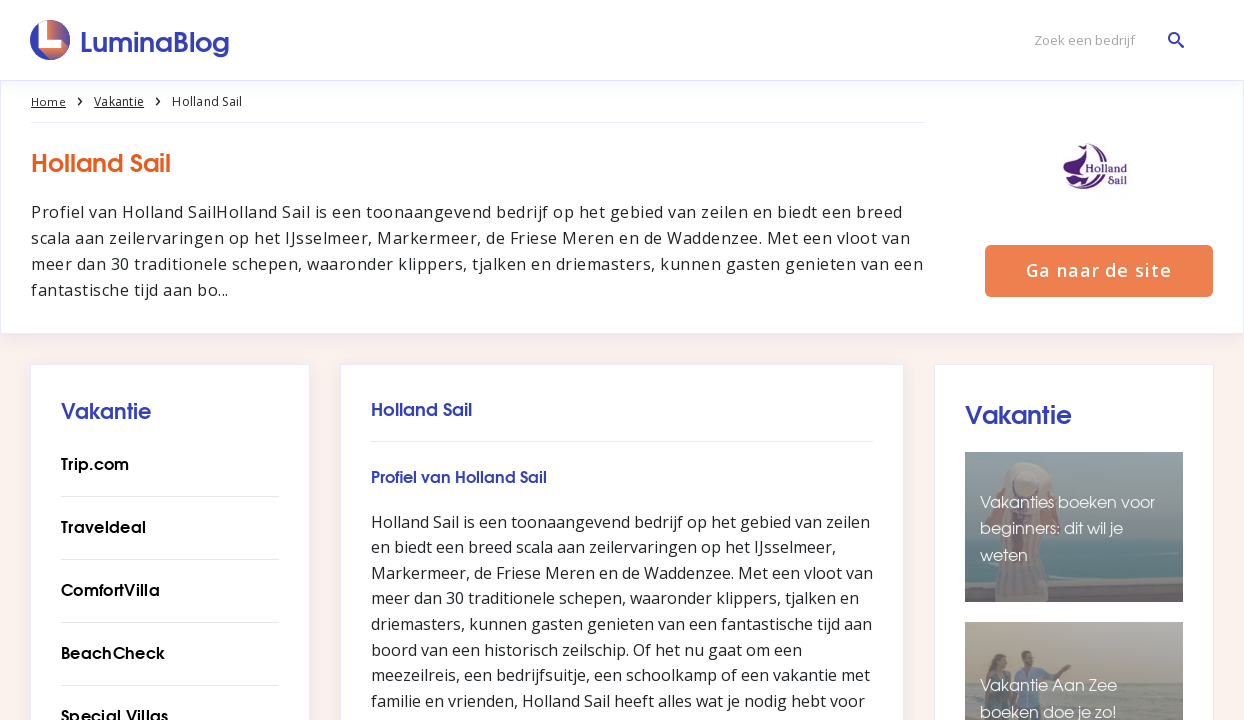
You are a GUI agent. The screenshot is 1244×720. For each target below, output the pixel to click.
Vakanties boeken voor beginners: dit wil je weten (1067, 527)
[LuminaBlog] (130, 40)
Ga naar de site (1099, 272)
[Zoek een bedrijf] (1104, 40)
